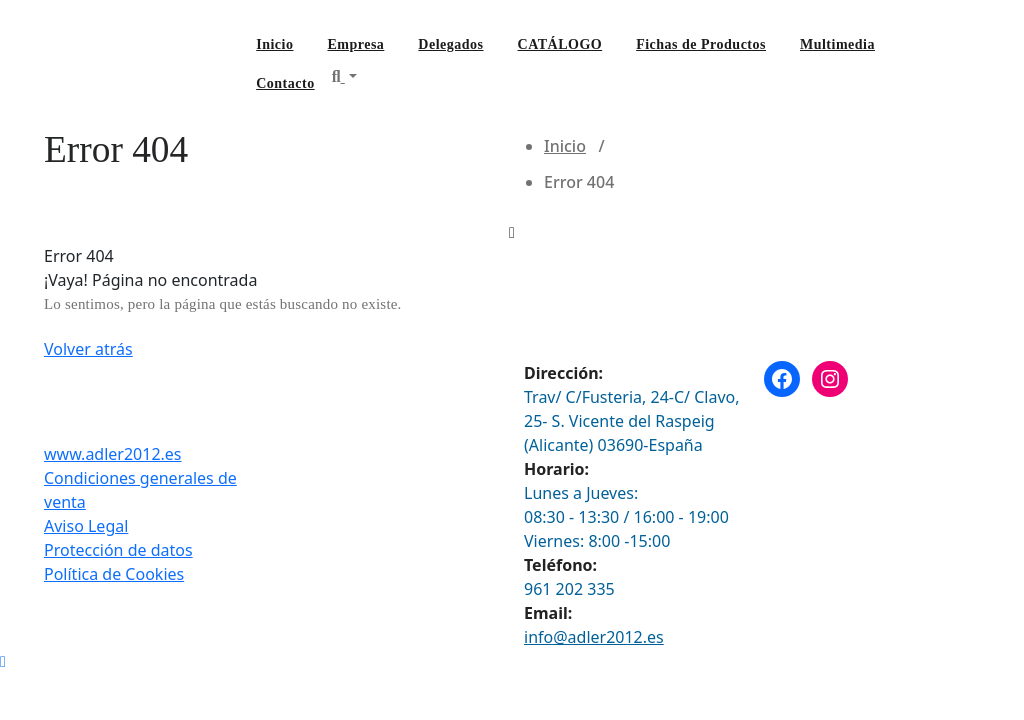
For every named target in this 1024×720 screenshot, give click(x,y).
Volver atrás (88, 349)
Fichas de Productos (701, 44)
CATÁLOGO (560, 44)
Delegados (450, 44)
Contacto (285, 83)
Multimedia (837, 44)
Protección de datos (118, 550)
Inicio (274, 44)
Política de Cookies (114, 574)
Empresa (355, 44)
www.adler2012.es (113, 454)
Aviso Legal (86, 526)
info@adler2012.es (594, 637)
